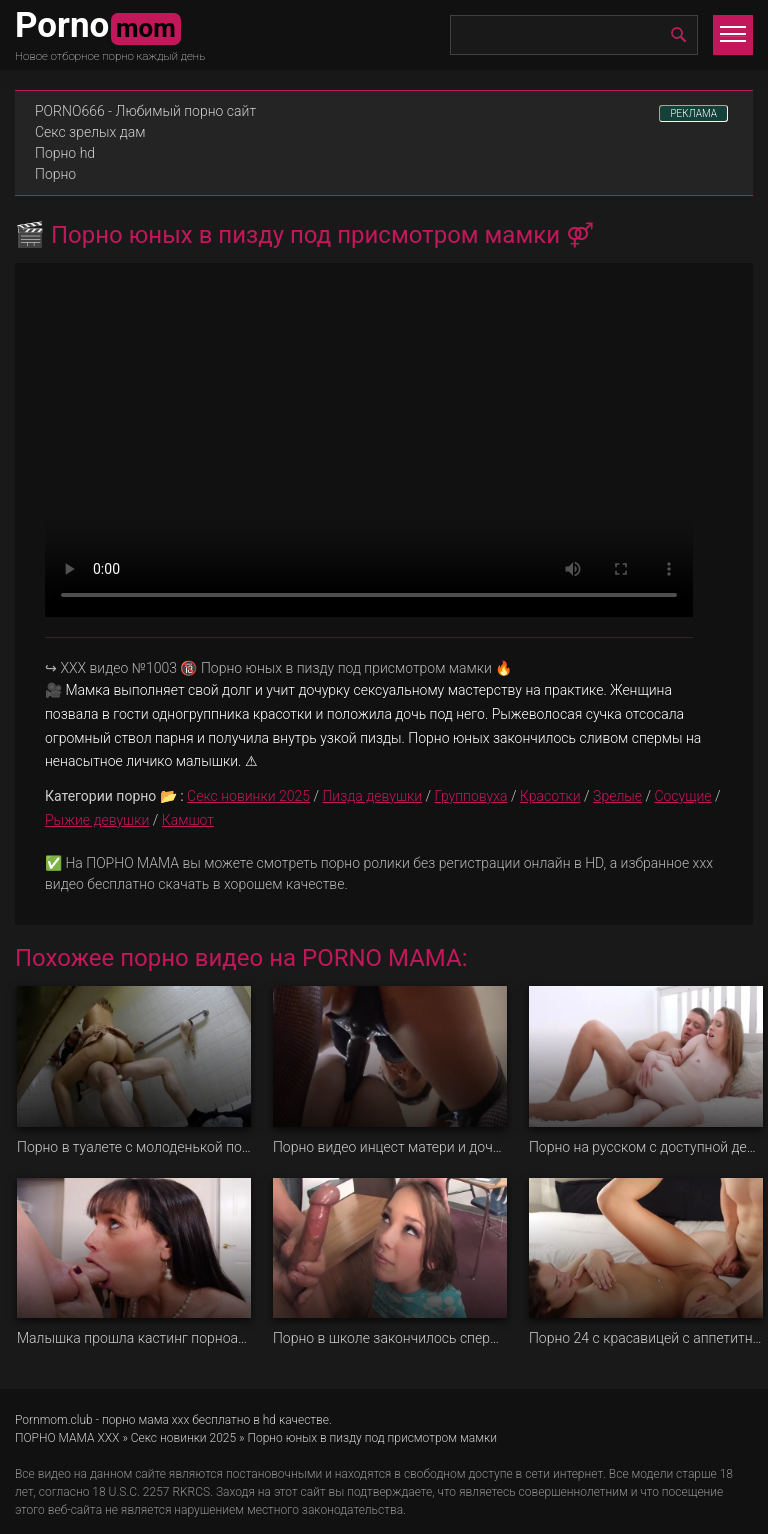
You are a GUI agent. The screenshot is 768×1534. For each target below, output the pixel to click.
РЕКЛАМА (693, 113)
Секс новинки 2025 (248, 796)
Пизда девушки (372, 796)
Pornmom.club (54, 1420)
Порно (55, 174)
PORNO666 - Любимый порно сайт (145, 111)
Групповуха (471, 796)
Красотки (550, 796)
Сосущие (682, 796)
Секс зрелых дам (90, 132)
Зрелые (617, 796)
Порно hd (65, 153)
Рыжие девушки (97, 820)
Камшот (188, 820)
